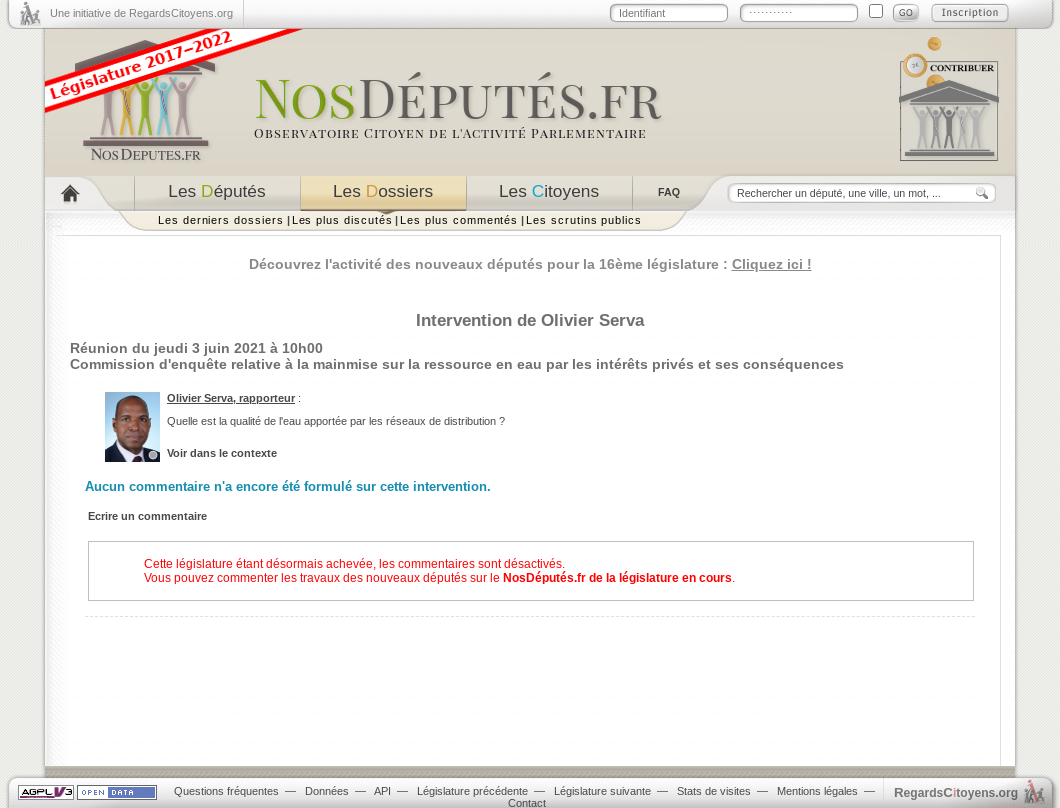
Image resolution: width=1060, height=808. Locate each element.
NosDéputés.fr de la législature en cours (617, 578)
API (382, 791)
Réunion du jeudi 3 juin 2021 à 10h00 (196, 348)
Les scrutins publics (584, 220)
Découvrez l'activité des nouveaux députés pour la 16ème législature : (530, 264)
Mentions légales (817, 791)
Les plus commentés (459, 220)
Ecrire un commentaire (147, 516)
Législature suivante (602, 791)
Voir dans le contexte (222, 453)
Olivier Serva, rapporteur (231, 398)
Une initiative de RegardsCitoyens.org (141, 13)
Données (327, 791)
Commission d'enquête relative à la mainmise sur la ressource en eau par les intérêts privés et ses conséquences (457, 364)
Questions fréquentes (226, 791)
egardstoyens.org (956, 792)
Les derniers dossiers (221, 220)
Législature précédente (472, 791)
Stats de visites (714, 791)
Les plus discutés (342, 220)
